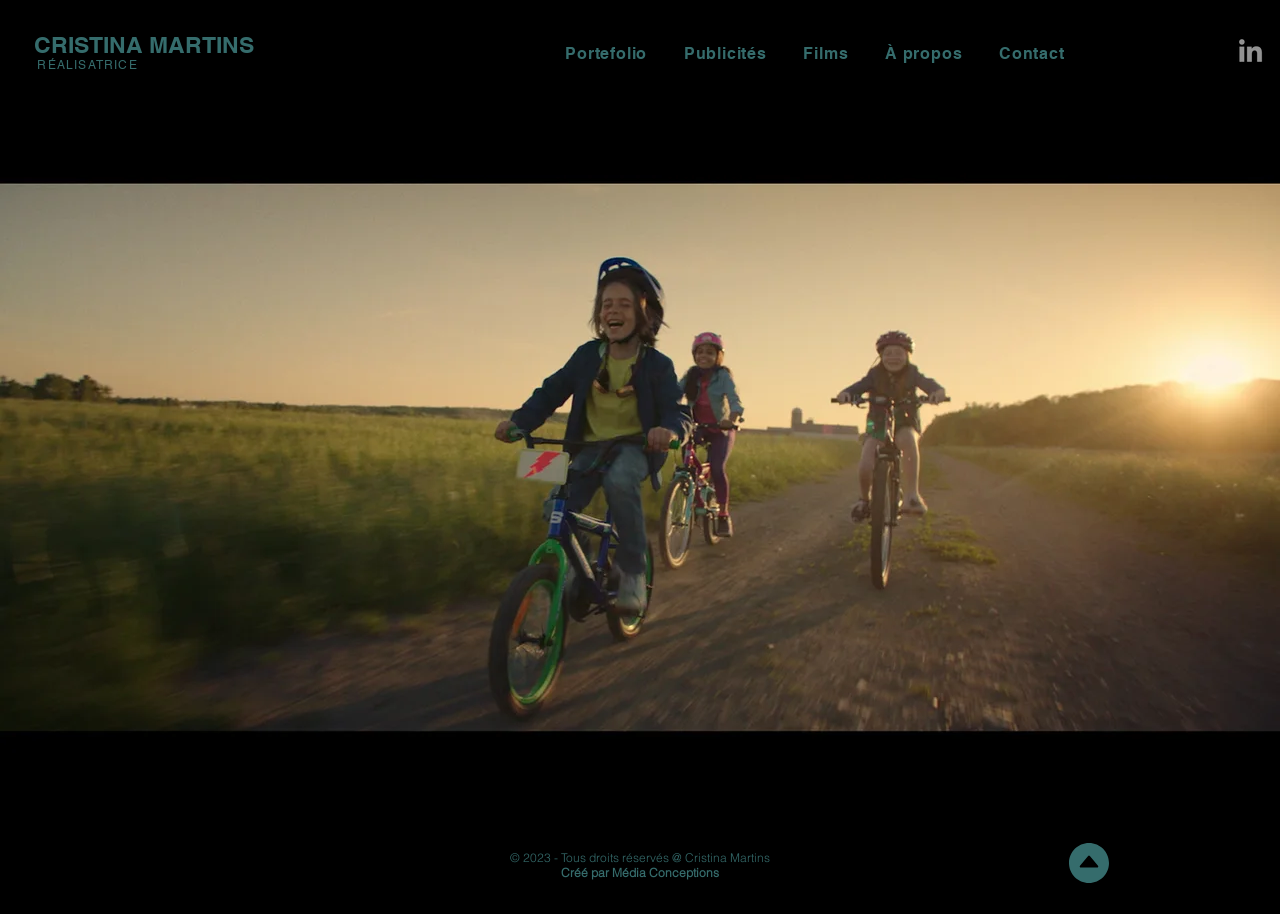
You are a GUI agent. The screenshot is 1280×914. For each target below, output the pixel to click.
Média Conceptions (665, 872)
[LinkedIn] (1250, 50)
